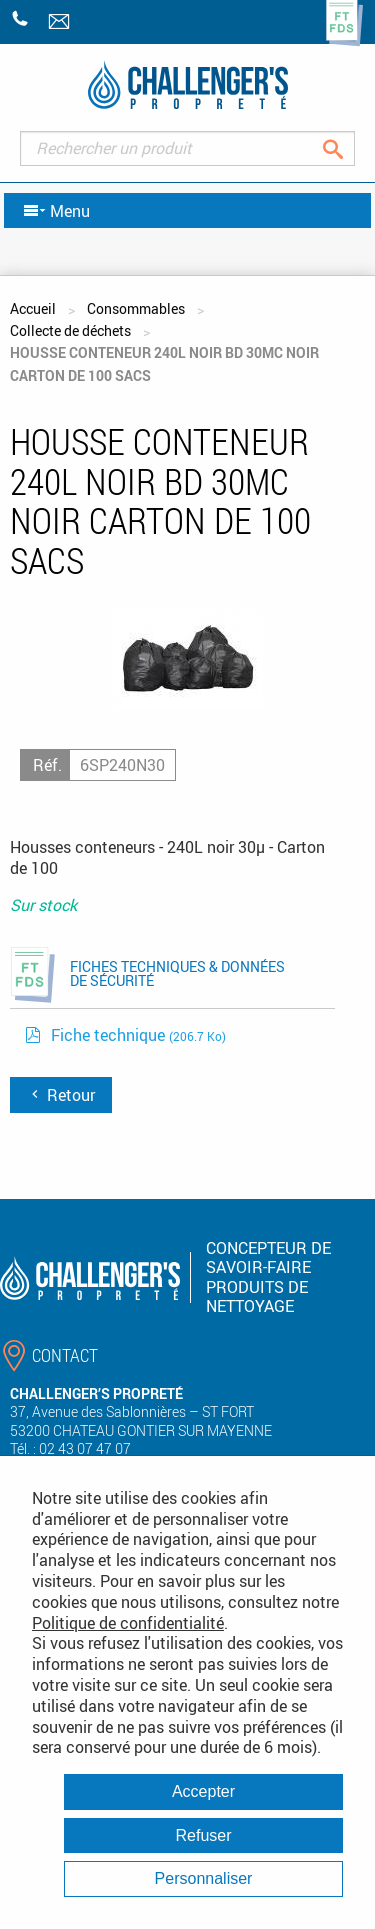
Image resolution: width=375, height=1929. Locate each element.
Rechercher (348, 148)
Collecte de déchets (70, 330)
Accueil (33, 308)
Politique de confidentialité (128, 1623)
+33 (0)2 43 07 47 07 (20, 18)
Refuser (203, 1835)
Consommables (136, 308)
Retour (61, 1095)
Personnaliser (204, 1878)
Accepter (203, 1791)
